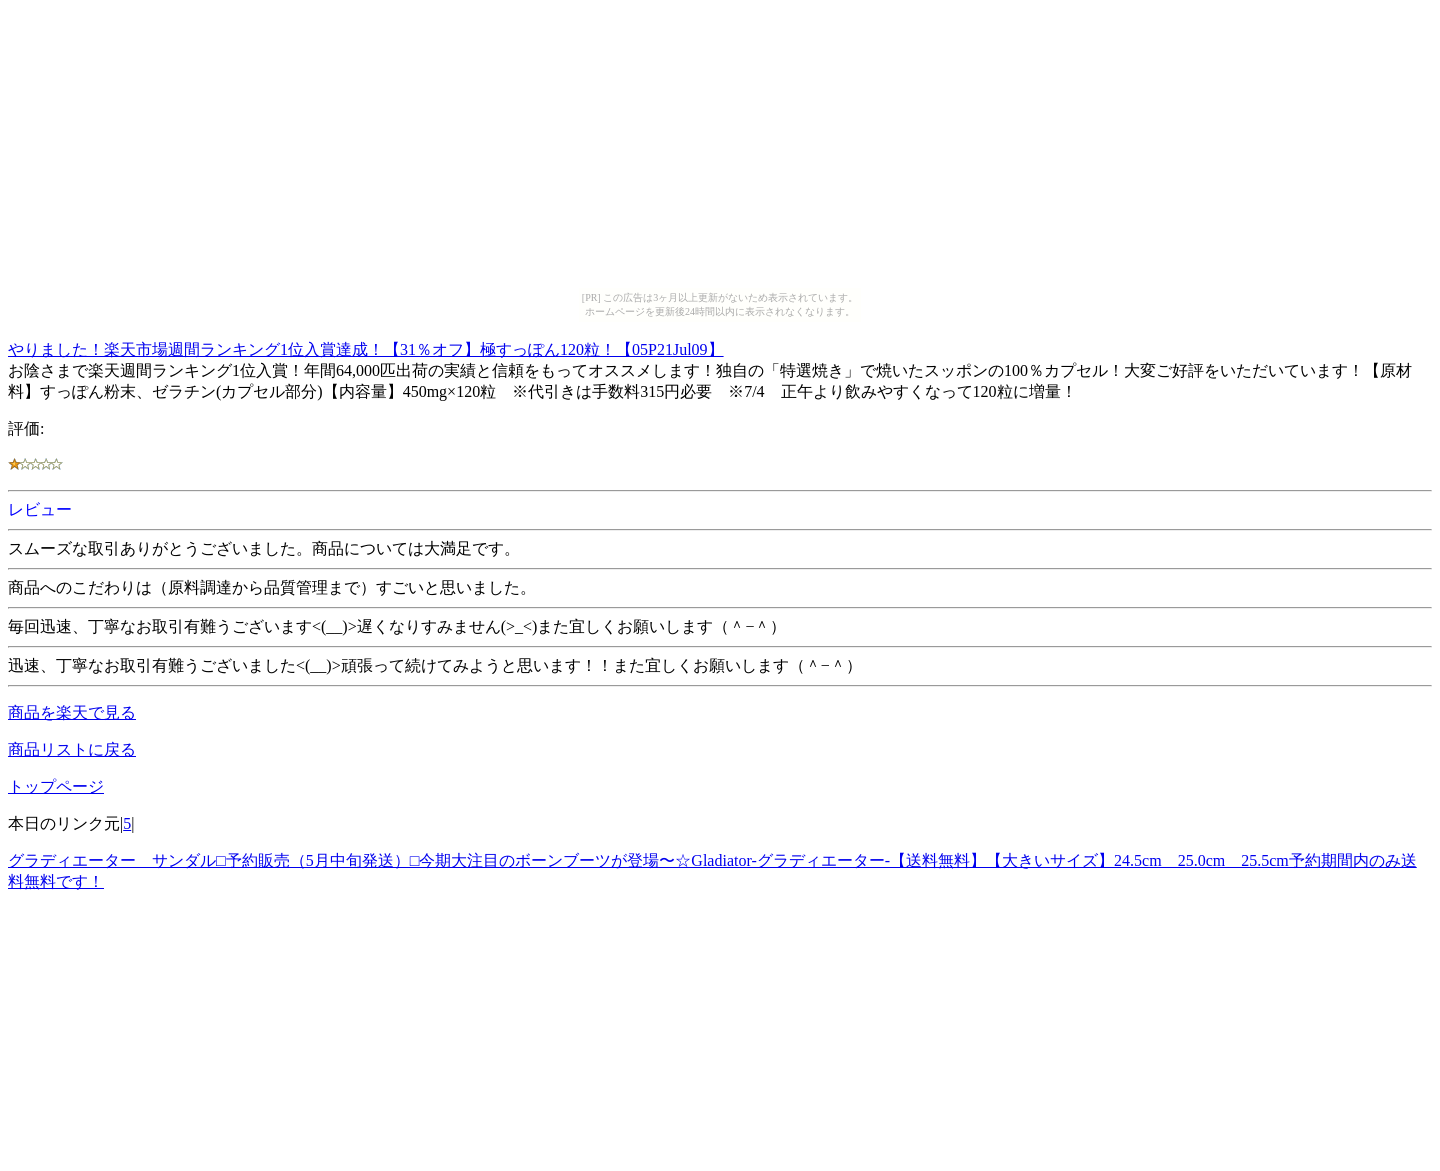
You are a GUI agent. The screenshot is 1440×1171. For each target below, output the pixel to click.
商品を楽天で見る (72, 712)
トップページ (56, 786)
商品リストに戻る (72, 749)
